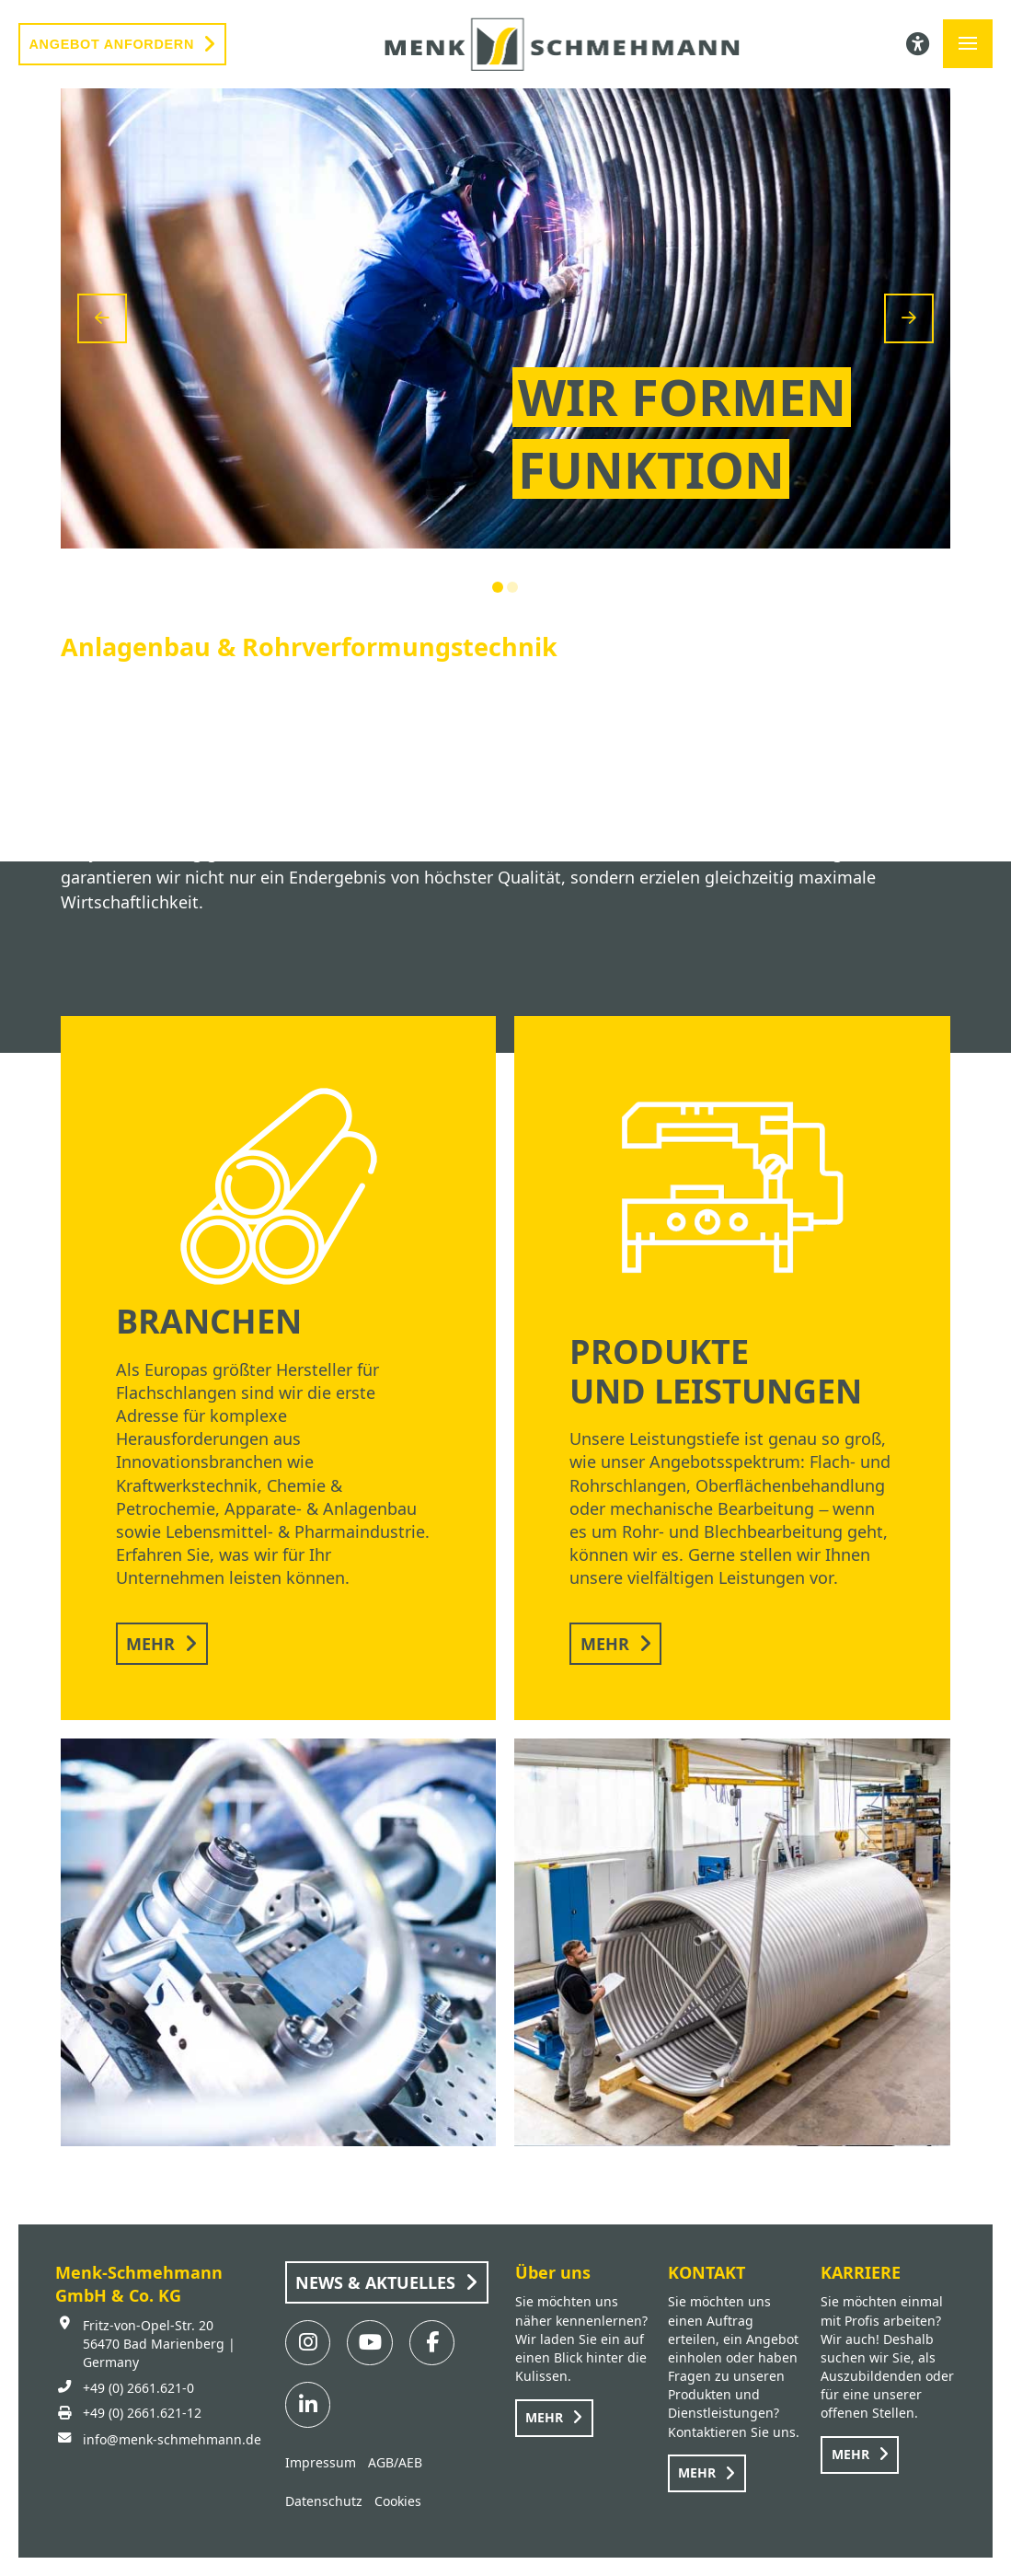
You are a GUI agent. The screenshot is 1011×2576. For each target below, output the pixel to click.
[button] (968, 44)
